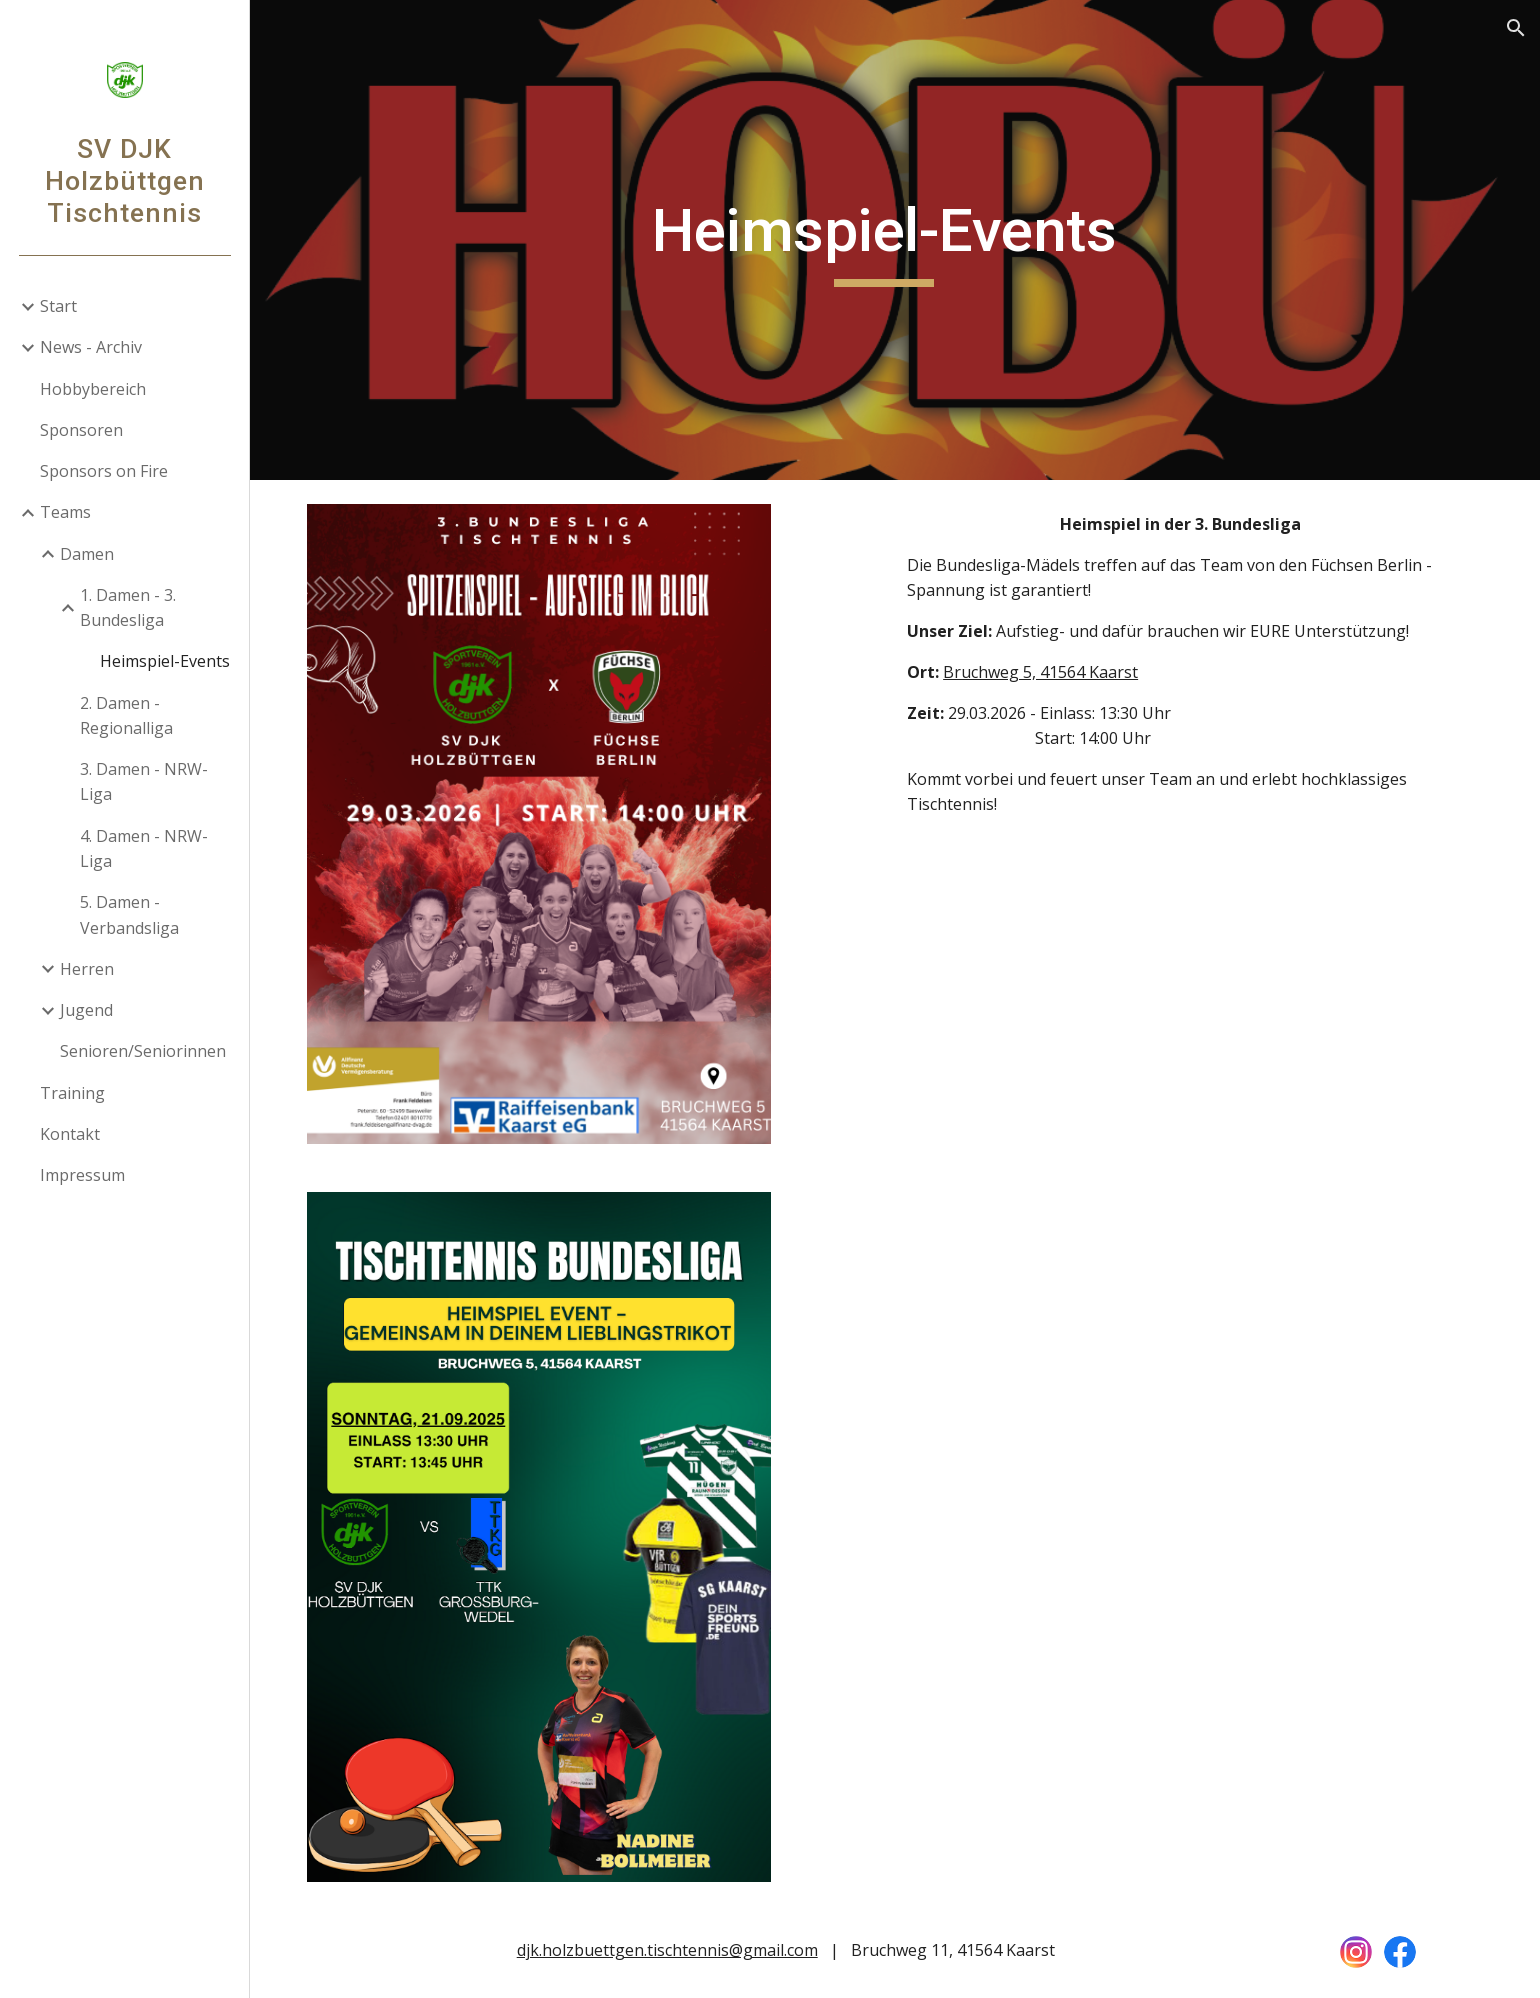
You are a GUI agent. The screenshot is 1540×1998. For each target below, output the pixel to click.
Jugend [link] (86, 1010)
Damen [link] (87, 554)
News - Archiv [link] (91, 347)
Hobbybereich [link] (93, 389)
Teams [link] (65, 512)
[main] (895, 240)
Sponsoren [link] (81, 430)
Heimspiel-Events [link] (165, 661)
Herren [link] (87, 969)
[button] (1516, 28)
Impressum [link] (82, 1175)
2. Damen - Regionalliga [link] (126, 715)
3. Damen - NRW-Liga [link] (144, 781)
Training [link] (72, 1093)
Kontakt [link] (70, 1134)
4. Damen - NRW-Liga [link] (144, 848)
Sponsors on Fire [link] (104, 471)
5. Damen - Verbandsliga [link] (129, 914)
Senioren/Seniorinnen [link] (143, 1051)
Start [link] (58, 306)
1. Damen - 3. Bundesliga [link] (128, 607)
